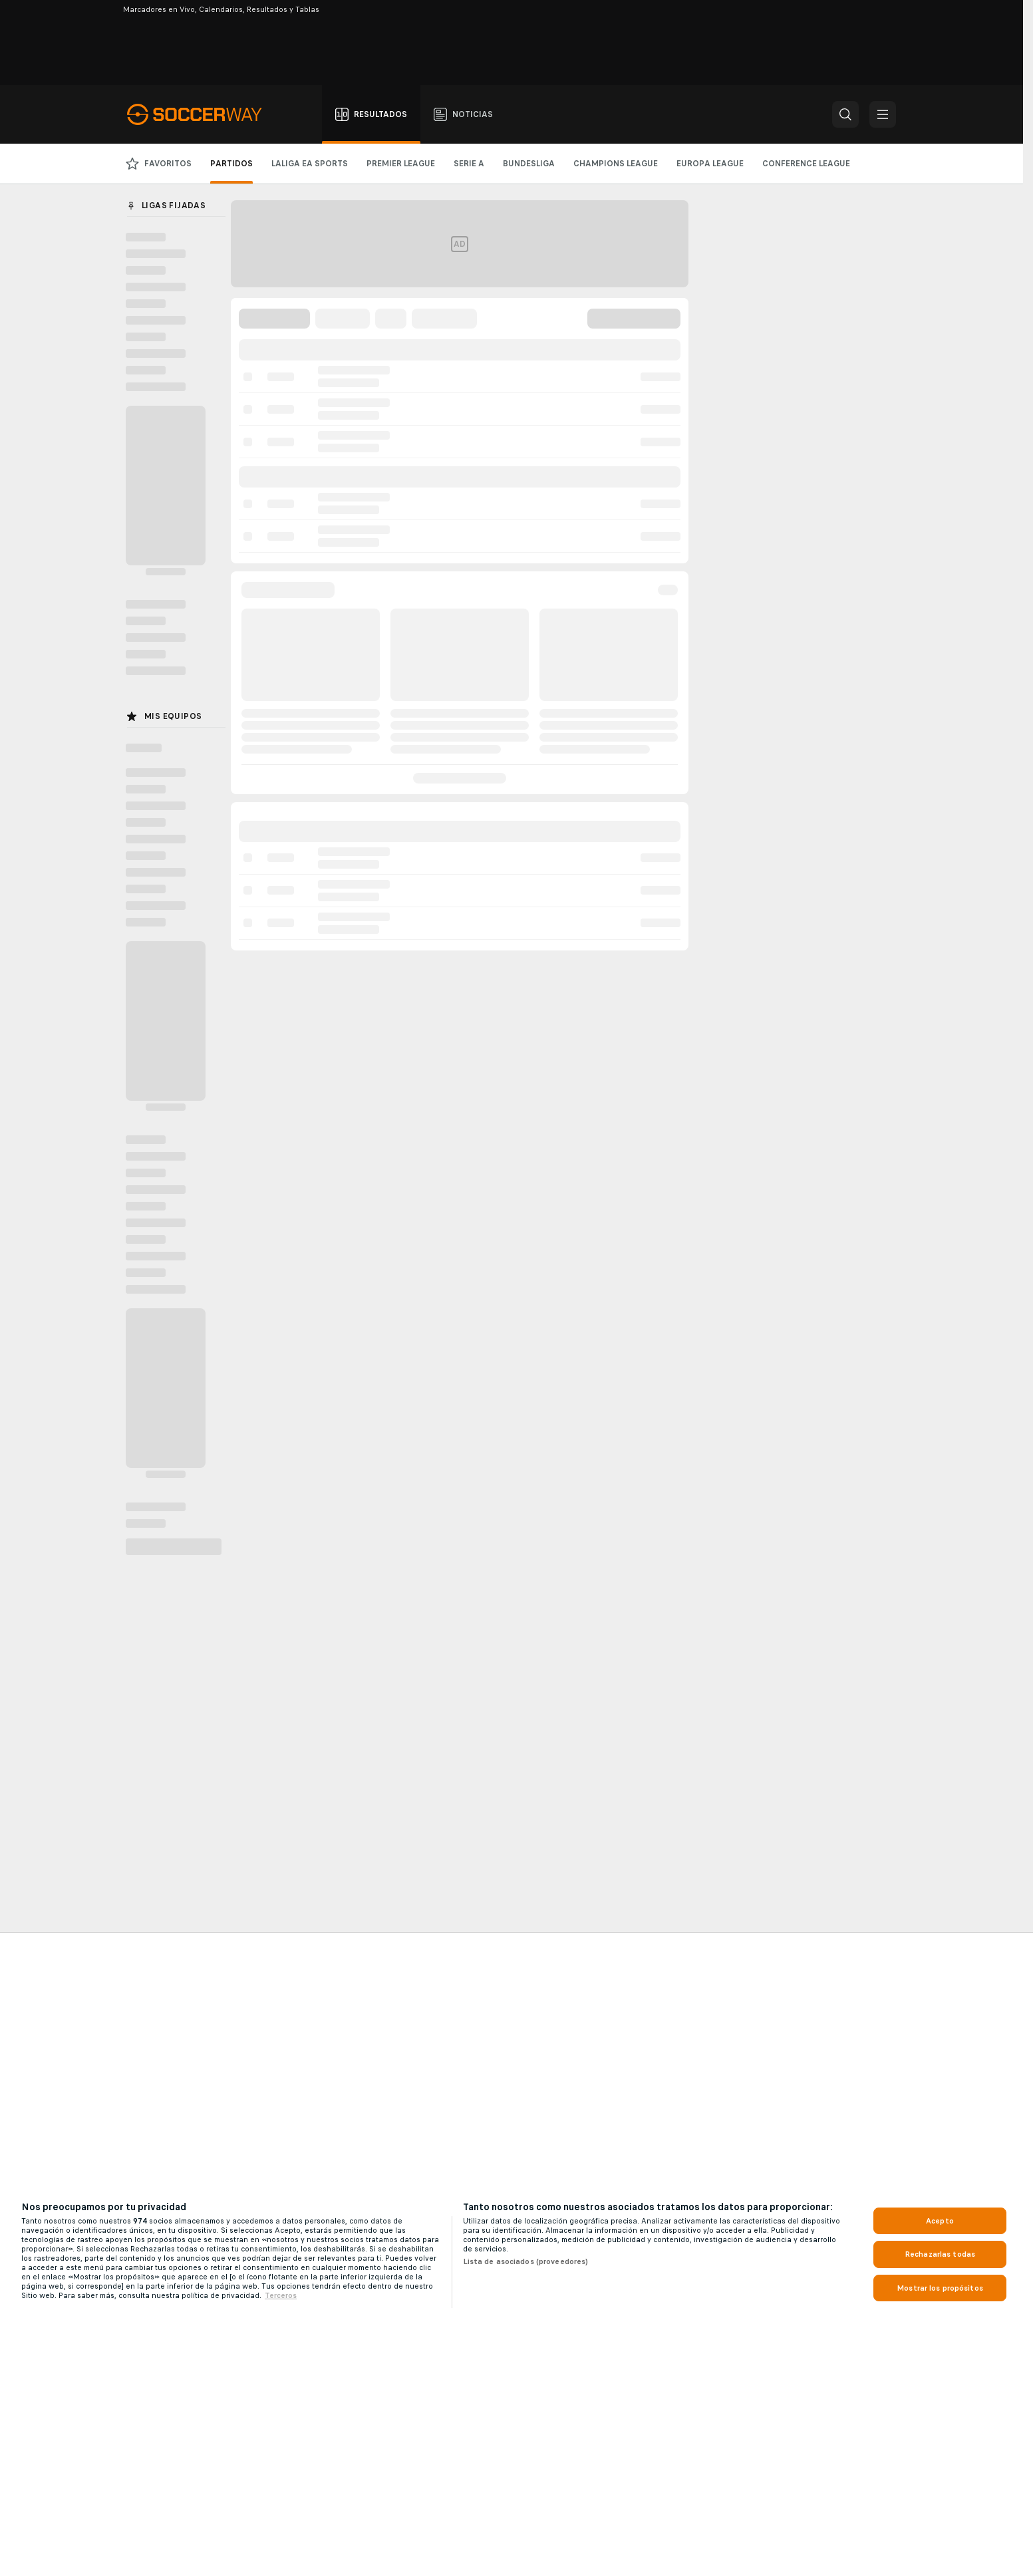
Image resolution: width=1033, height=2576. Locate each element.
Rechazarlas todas (940, 2254)
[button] (845, 114)
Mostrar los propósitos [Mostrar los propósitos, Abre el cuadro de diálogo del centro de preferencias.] (940, 2288)
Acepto (940, 2220)
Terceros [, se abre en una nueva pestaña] (281, 2295)
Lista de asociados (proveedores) (526, 2261)
